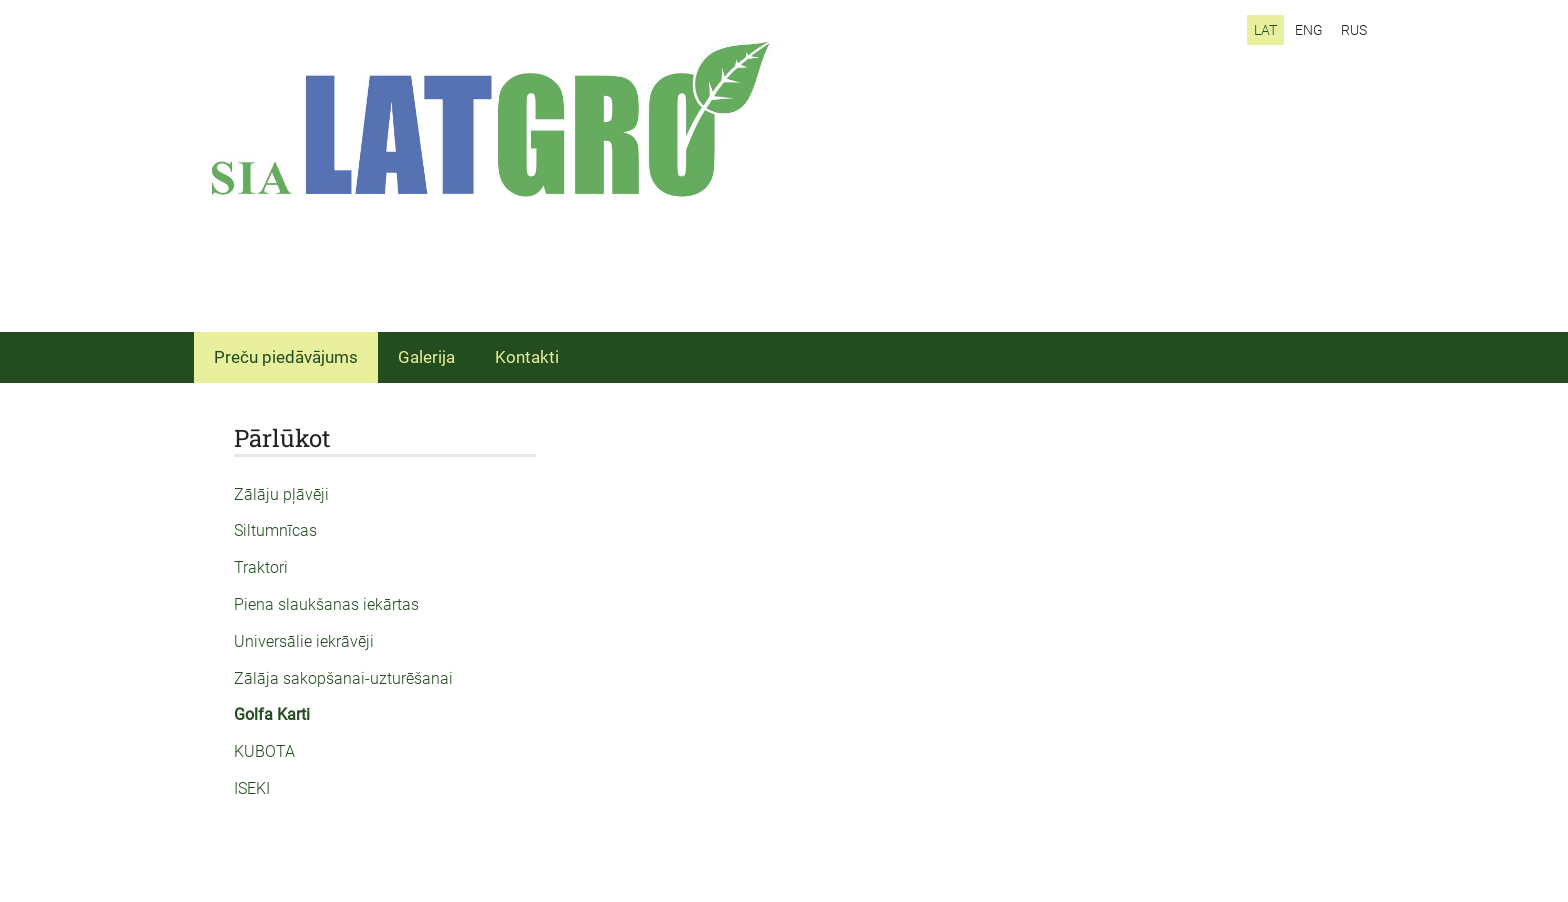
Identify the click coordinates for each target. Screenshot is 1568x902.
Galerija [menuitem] (426, 357)
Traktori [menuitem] (261, 567)
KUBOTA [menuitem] (264, 751)
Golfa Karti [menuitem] (272, 714)
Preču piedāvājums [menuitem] (286, 357)
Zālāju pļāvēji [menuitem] (281, 494)
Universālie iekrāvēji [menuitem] (304, 641)
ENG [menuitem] (1309, 30)
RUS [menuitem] (1354, 30)
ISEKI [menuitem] (252, 788)
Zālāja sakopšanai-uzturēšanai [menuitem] (343, 678)
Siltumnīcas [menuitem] (275, 530)
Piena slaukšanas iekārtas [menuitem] (326, 604)
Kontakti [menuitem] (527, 357)
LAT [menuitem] (1265, 30)
